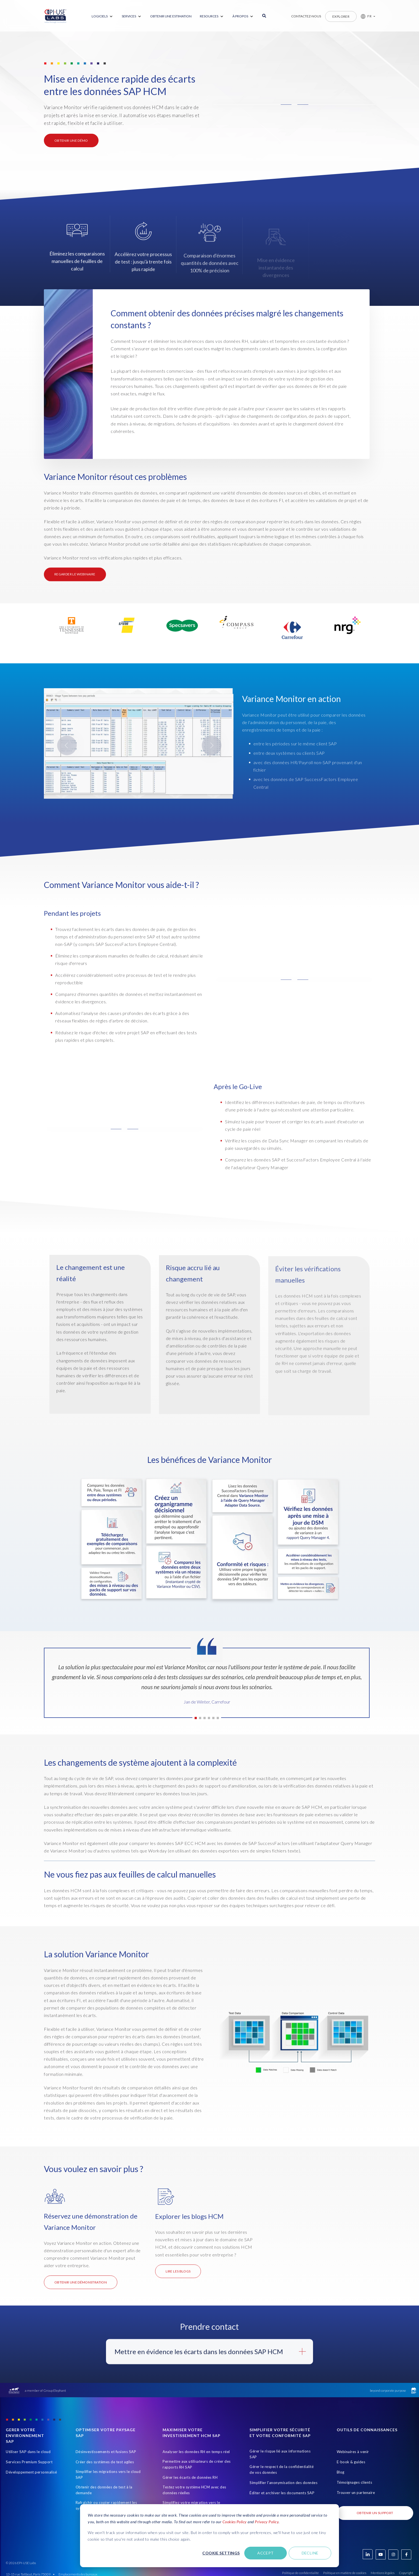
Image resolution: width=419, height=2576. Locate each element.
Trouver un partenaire (356, 2492)
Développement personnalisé (31, 2472)
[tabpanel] (207, 1687)
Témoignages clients (354, 2482)
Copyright (406, 2573)
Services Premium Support (29, 2462)
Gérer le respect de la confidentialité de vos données (282, 2469)
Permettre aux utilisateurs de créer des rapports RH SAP (197, 2464)
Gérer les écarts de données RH (190, 2477)
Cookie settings (221, 2553)
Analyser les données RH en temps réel (196, 2451)
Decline (310, 2553)
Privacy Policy (267, 2521)
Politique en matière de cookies (344, 2573)
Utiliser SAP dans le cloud (28, 2451)
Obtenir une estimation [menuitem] (171, 16)
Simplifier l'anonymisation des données (283, 2482)
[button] (366, 16)
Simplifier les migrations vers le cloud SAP (108, 2474)
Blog (340, 2472)
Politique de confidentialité (300, 2573)
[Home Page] (55, 16)
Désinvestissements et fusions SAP (106, 2451)
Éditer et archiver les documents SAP (282, 2493)
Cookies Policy (234, 2521)
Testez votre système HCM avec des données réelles (194, 2490)
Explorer (340, 16)
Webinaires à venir (353, 2451)
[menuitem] (102, 16)
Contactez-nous (306, 16)
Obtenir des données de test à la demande (104, 2490)
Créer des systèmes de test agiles (105, 2462)
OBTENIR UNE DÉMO (71, 140)
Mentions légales (382, 2573)
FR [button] (369, 16)
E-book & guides (351, 2462)
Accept (265, 2553)
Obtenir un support (375, 2513)
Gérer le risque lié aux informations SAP (280, 2454)
